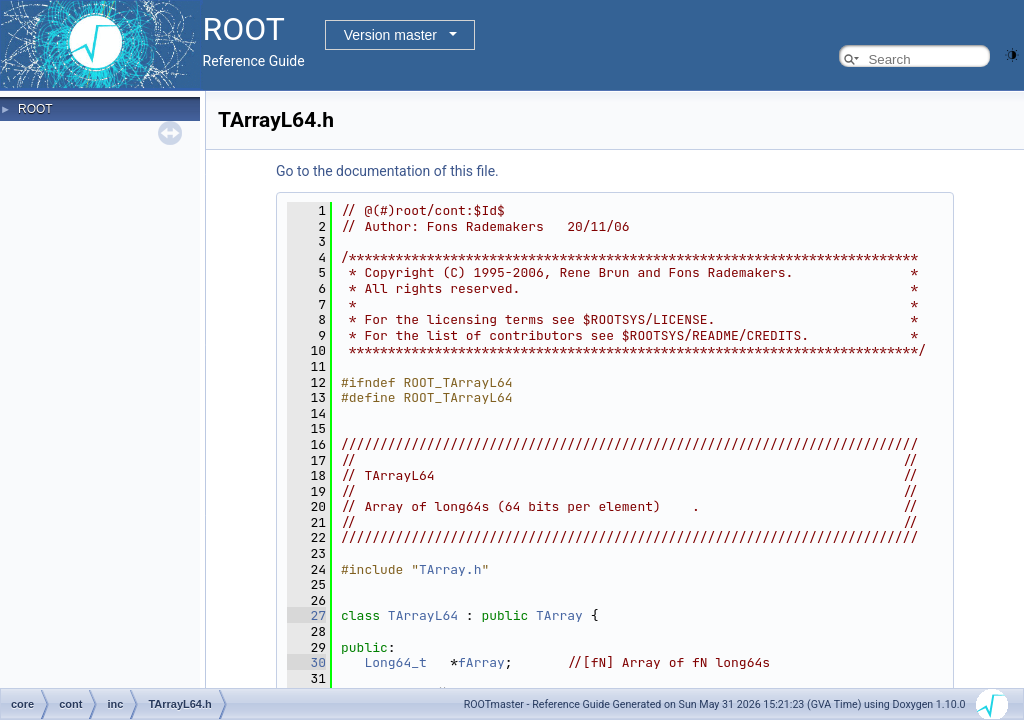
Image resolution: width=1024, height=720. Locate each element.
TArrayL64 (423, 615)
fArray (481, 662)
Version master (390, 35)
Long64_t (395, 662)
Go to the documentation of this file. (387, 171)
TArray (559, 615)
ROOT (35, 109)
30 (306, 662)
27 (306, 615)
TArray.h (450, 569)
